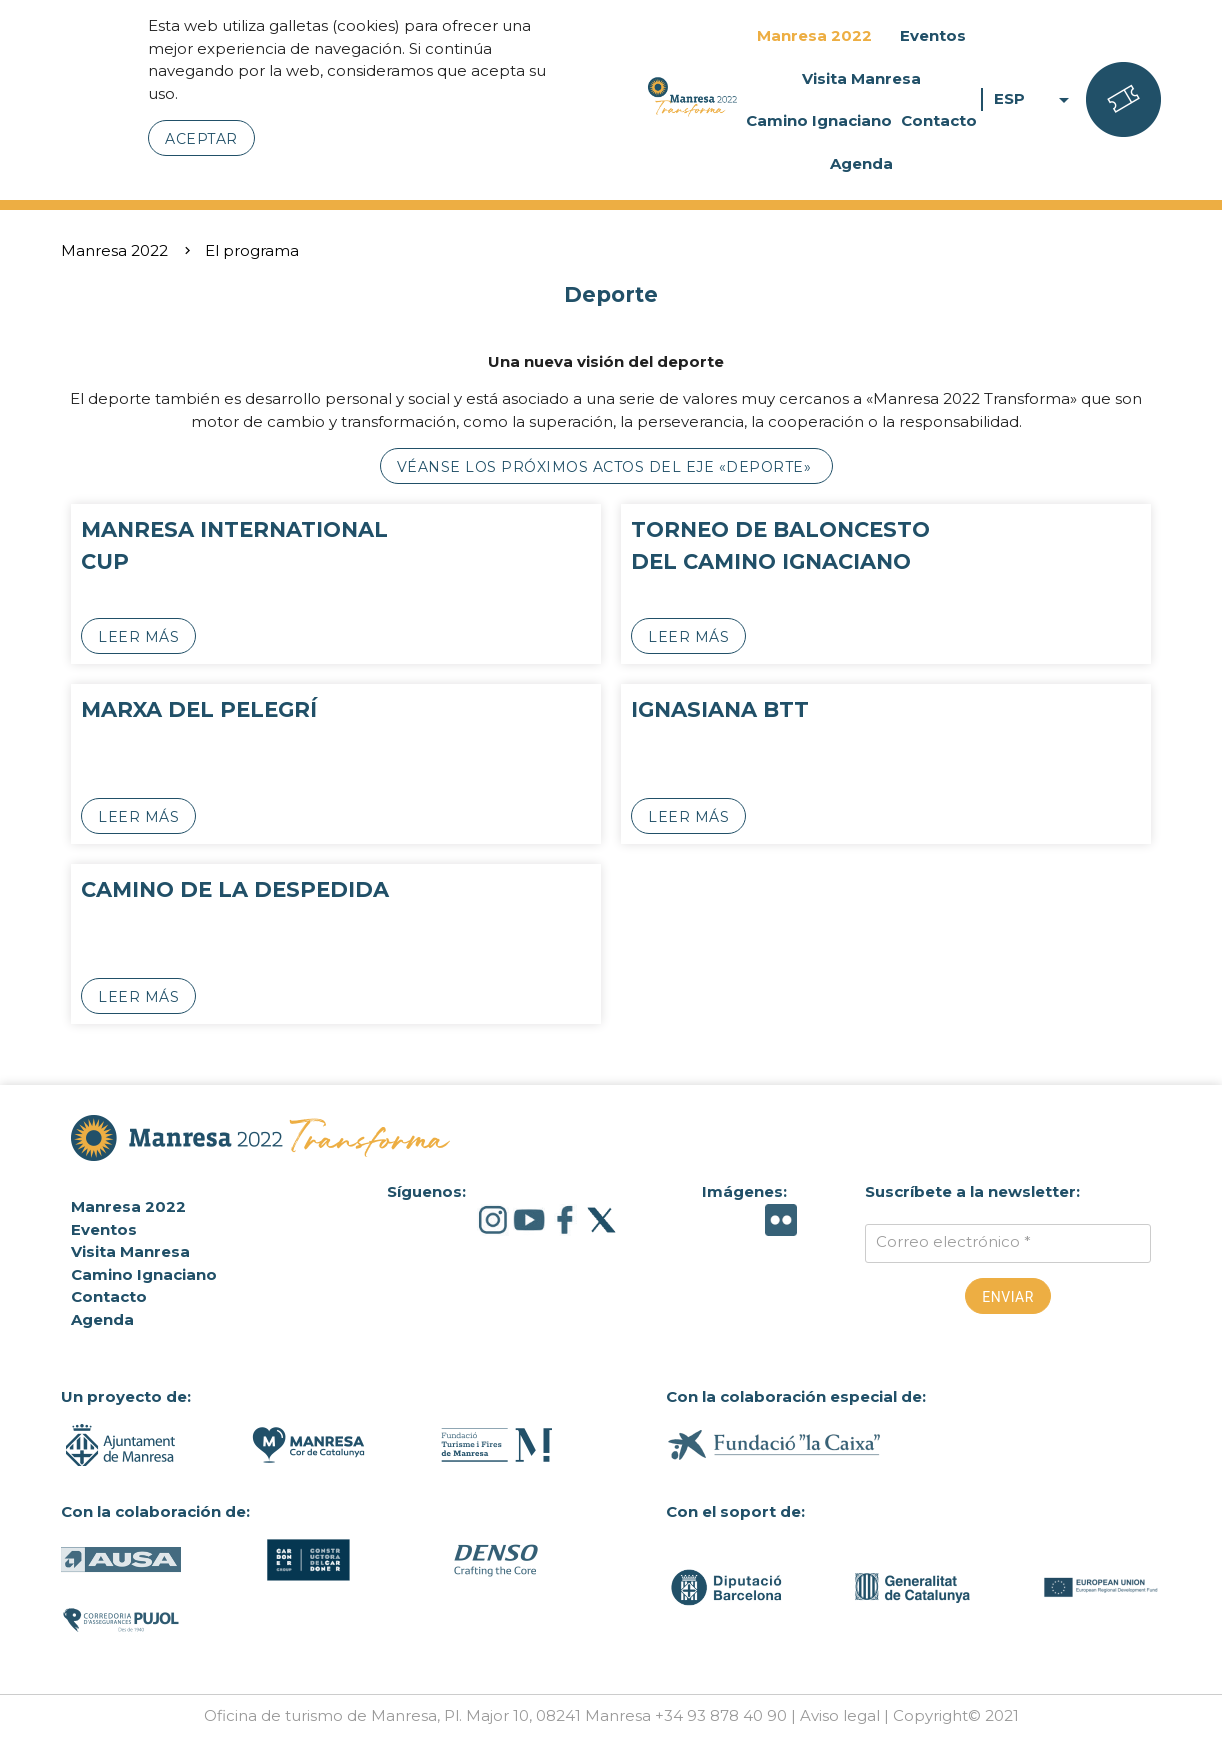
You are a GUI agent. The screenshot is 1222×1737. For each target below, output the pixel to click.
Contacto (939, 120)
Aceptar (201, 139)
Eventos (933, 35)
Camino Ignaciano (819, 120)
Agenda (861, 163)
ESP (1035, 99)
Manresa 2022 (814, 35)
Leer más (138, 637)
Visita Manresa (861, 78)
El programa (252, 250)
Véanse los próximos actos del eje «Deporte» (606, 467)
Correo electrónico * (953, 1241)
